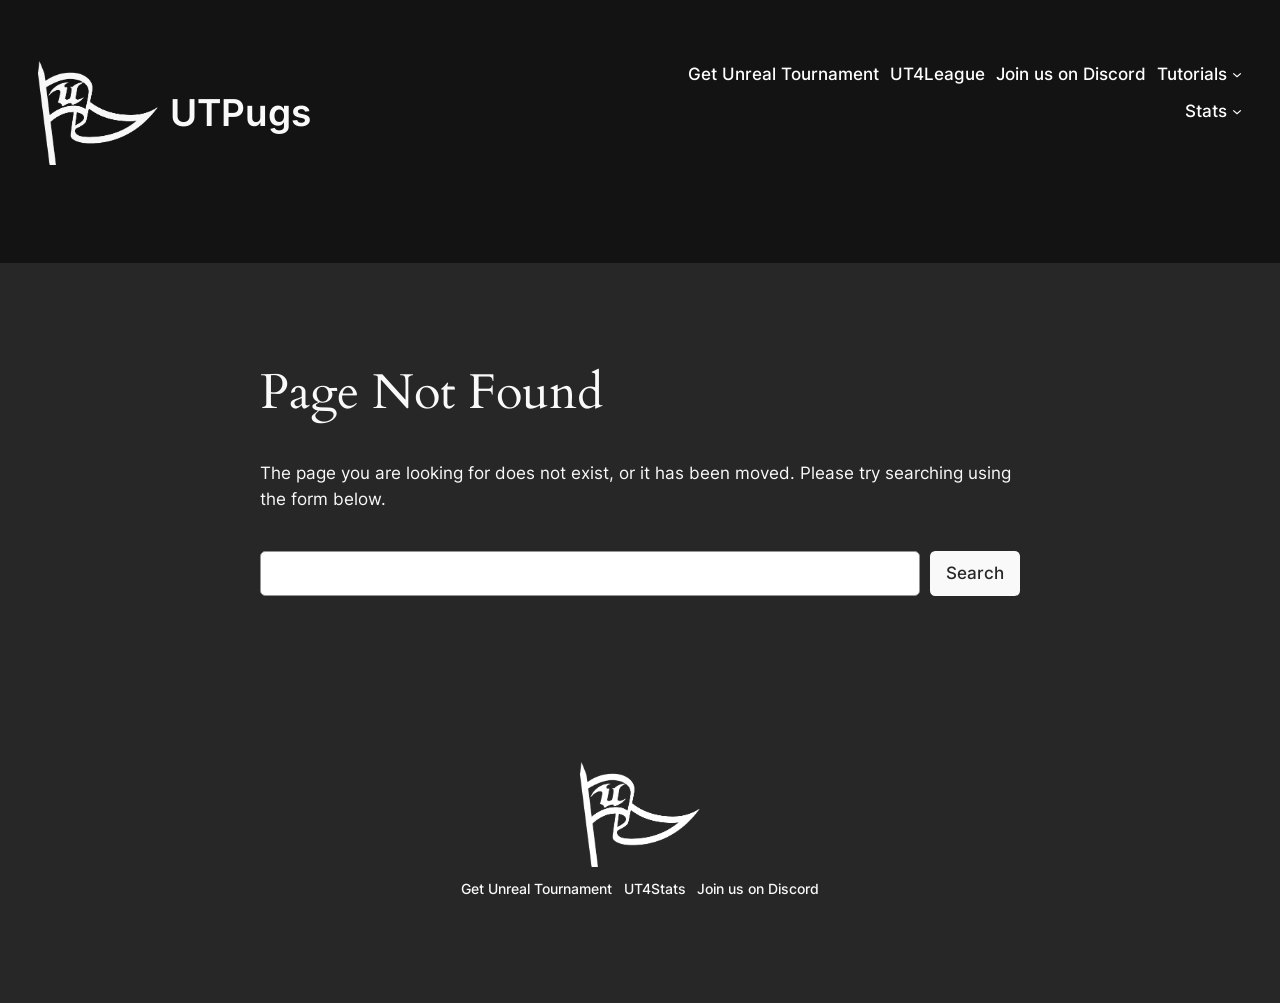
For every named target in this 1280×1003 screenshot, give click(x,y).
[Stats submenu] (1237, 111)
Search (975, 573)
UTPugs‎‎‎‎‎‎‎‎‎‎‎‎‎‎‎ (240, 112)
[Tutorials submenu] (1237, 74)
